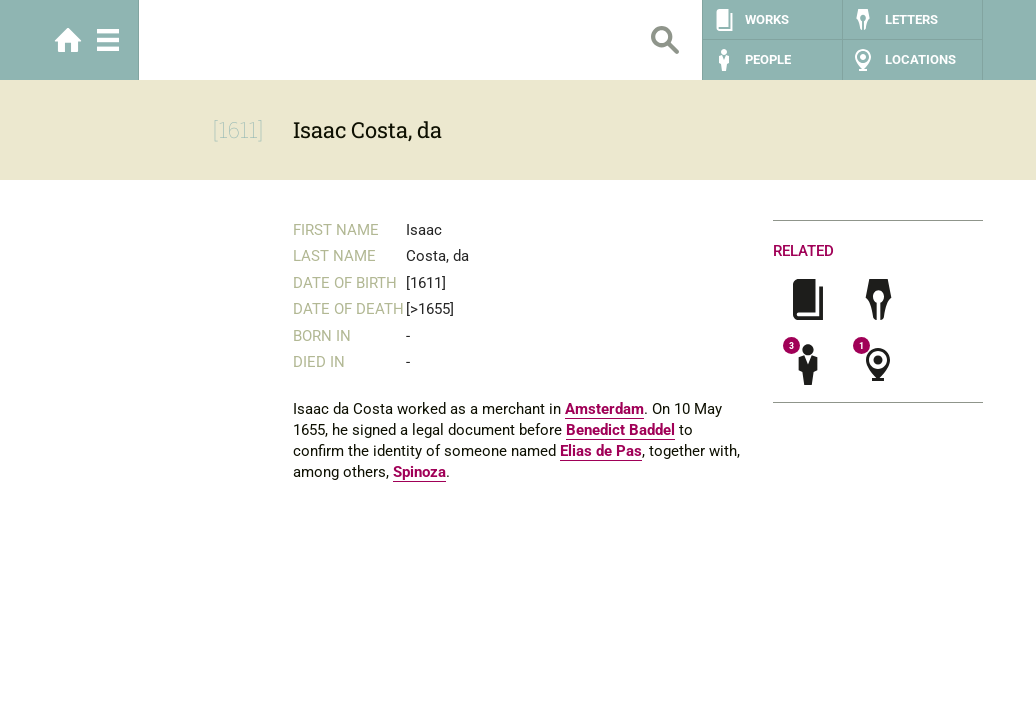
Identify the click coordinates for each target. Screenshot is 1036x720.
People (768, 59)
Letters (911, 19)
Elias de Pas (601, 451)
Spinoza (419, 472)
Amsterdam (604, 409)
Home (68, 40)
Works (767, 19)
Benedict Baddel (620, 430)
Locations (920, 59)
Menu (108, 40)
